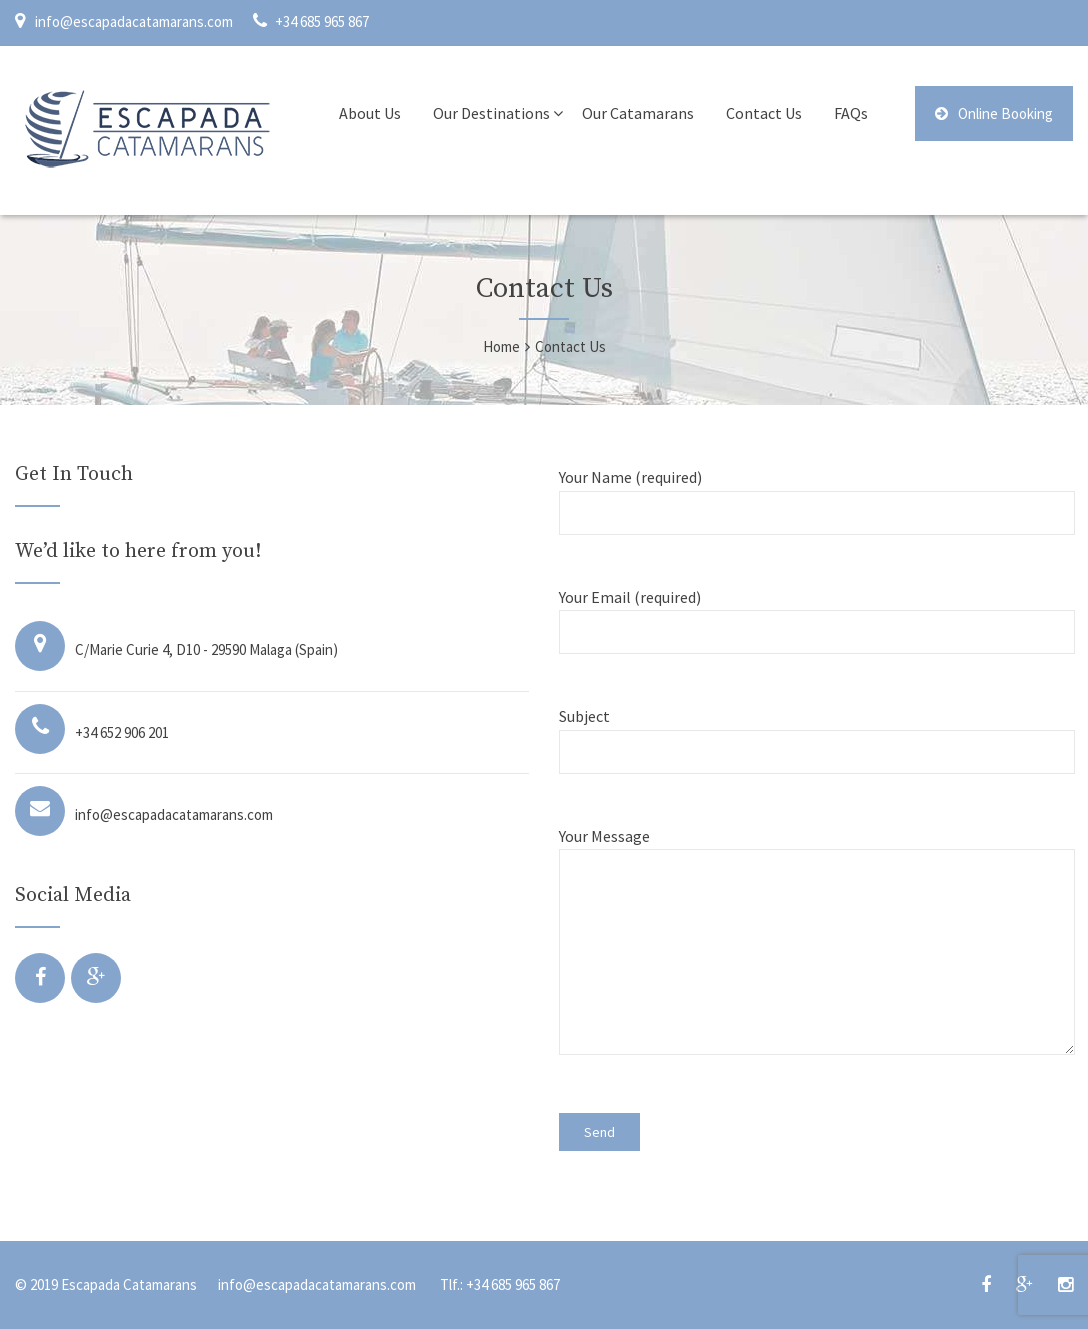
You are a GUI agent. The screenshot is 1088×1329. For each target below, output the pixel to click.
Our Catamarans (638, 113)
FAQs (851, 113)
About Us (370, 113)
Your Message (816, 953)
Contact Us (764, 113)
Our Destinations (491, 113)
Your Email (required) (816, 614)
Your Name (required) (816, 494)
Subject (816, 733)
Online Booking (994, 113)
